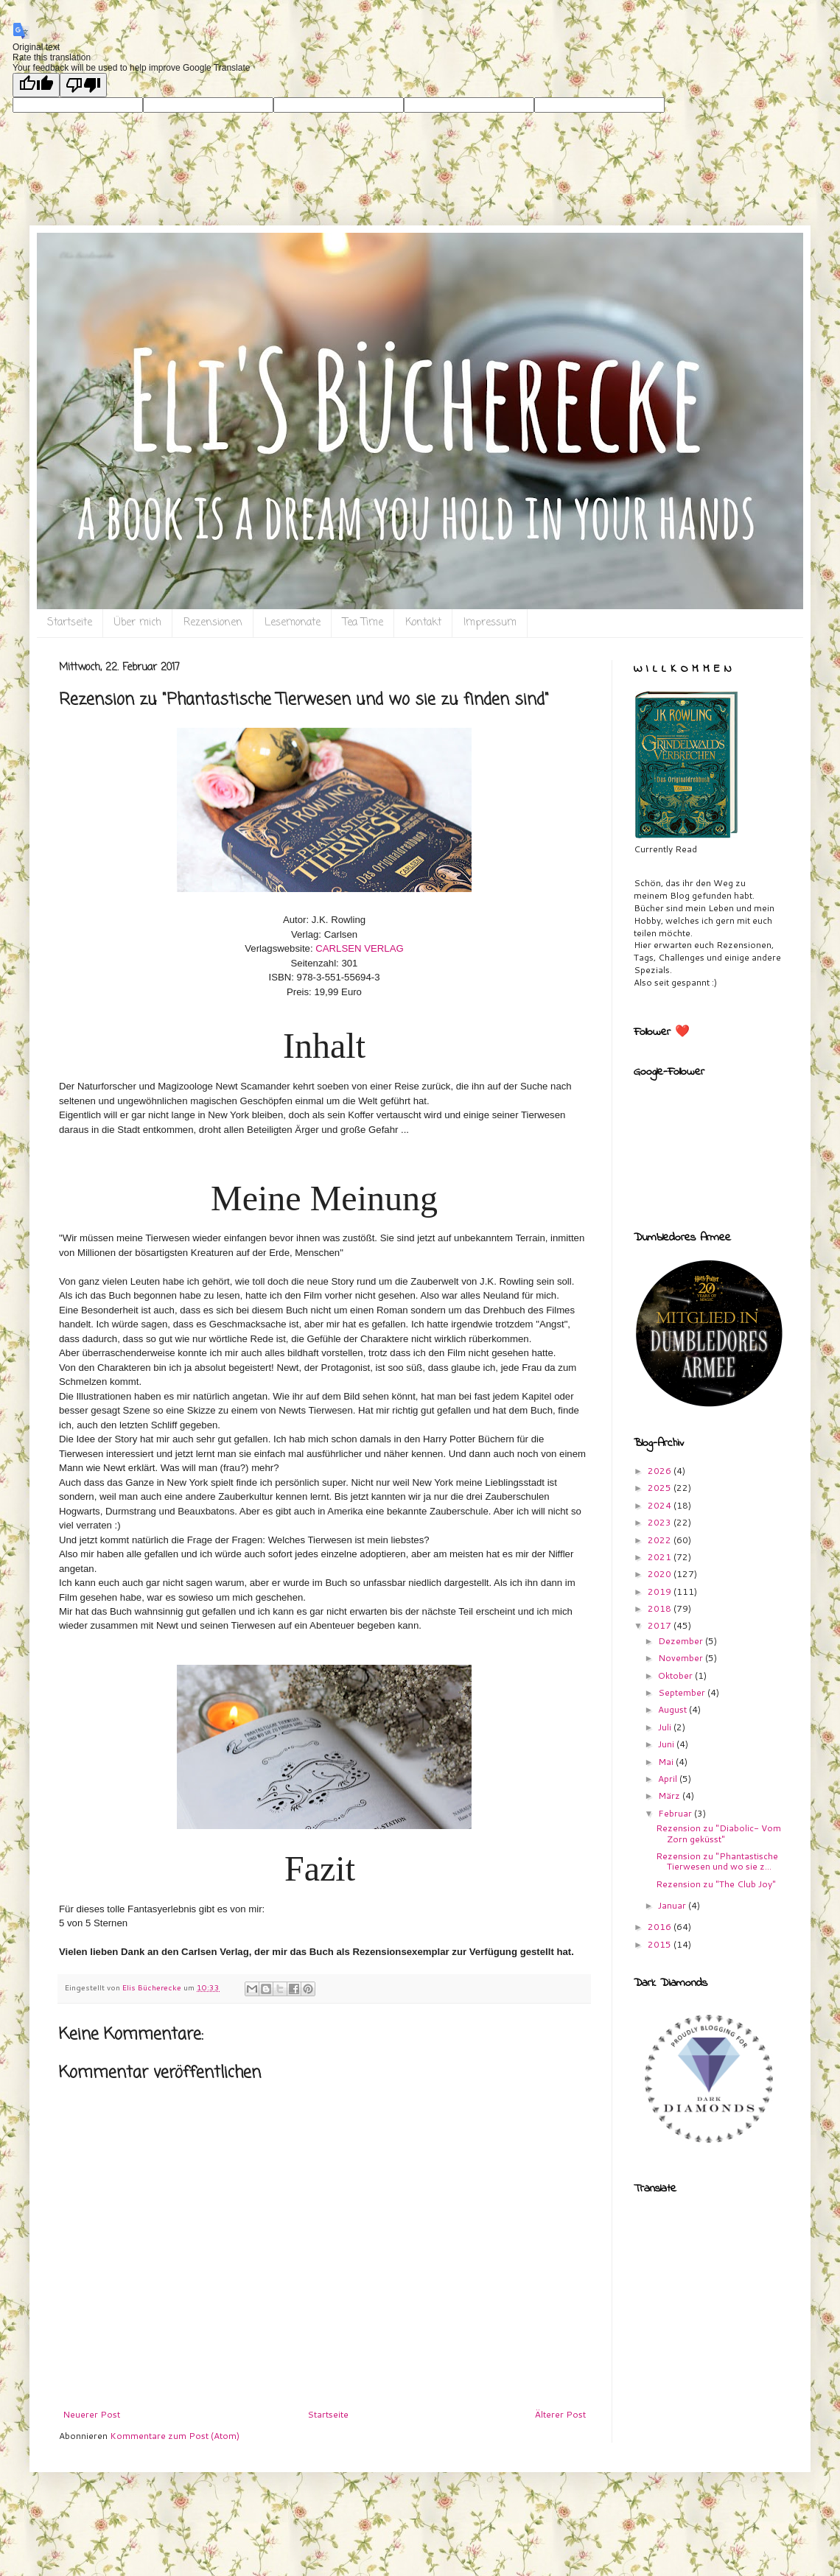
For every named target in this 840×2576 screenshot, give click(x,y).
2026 (660, 1470)
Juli (665, 1727)
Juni (667, 1744)
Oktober (676, 1675)
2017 (660, 1625)
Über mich (137, 623)
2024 (660, 1505)
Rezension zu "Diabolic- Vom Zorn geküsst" (718, 1833)
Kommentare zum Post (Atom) (174, 2435)
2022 (660, 1540)
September (682, 1692)
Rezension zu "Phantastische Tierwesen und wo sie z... (717, 1861)
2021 (660, 1557)
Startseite (69, 623)
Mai (667, 1761)
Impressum (490, 623)
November (681, 1658)
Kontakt (423, 623)
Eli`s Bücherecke (86, 255)
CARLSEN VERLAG (359, 948)
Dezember (681, 1641)
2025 (660, 1487)
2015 (660, 1944)
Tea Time (363, 623)
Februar (676, 1813)
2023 (660, 1522)
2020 (660, 1574)
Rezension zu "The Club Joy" (716, 1884)
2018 (660, 1608)
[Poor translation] (83, 85)
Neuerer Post (91, 2414)
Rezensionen (212, 623)
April (668, 1778)
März (670, 1795)
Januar (673, 1905)
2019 (660, 1591)
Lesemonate (293, 623)
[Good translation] (36, 85)
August (673, 1709)
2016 (660, 1926)
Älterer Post (560, 2414)
